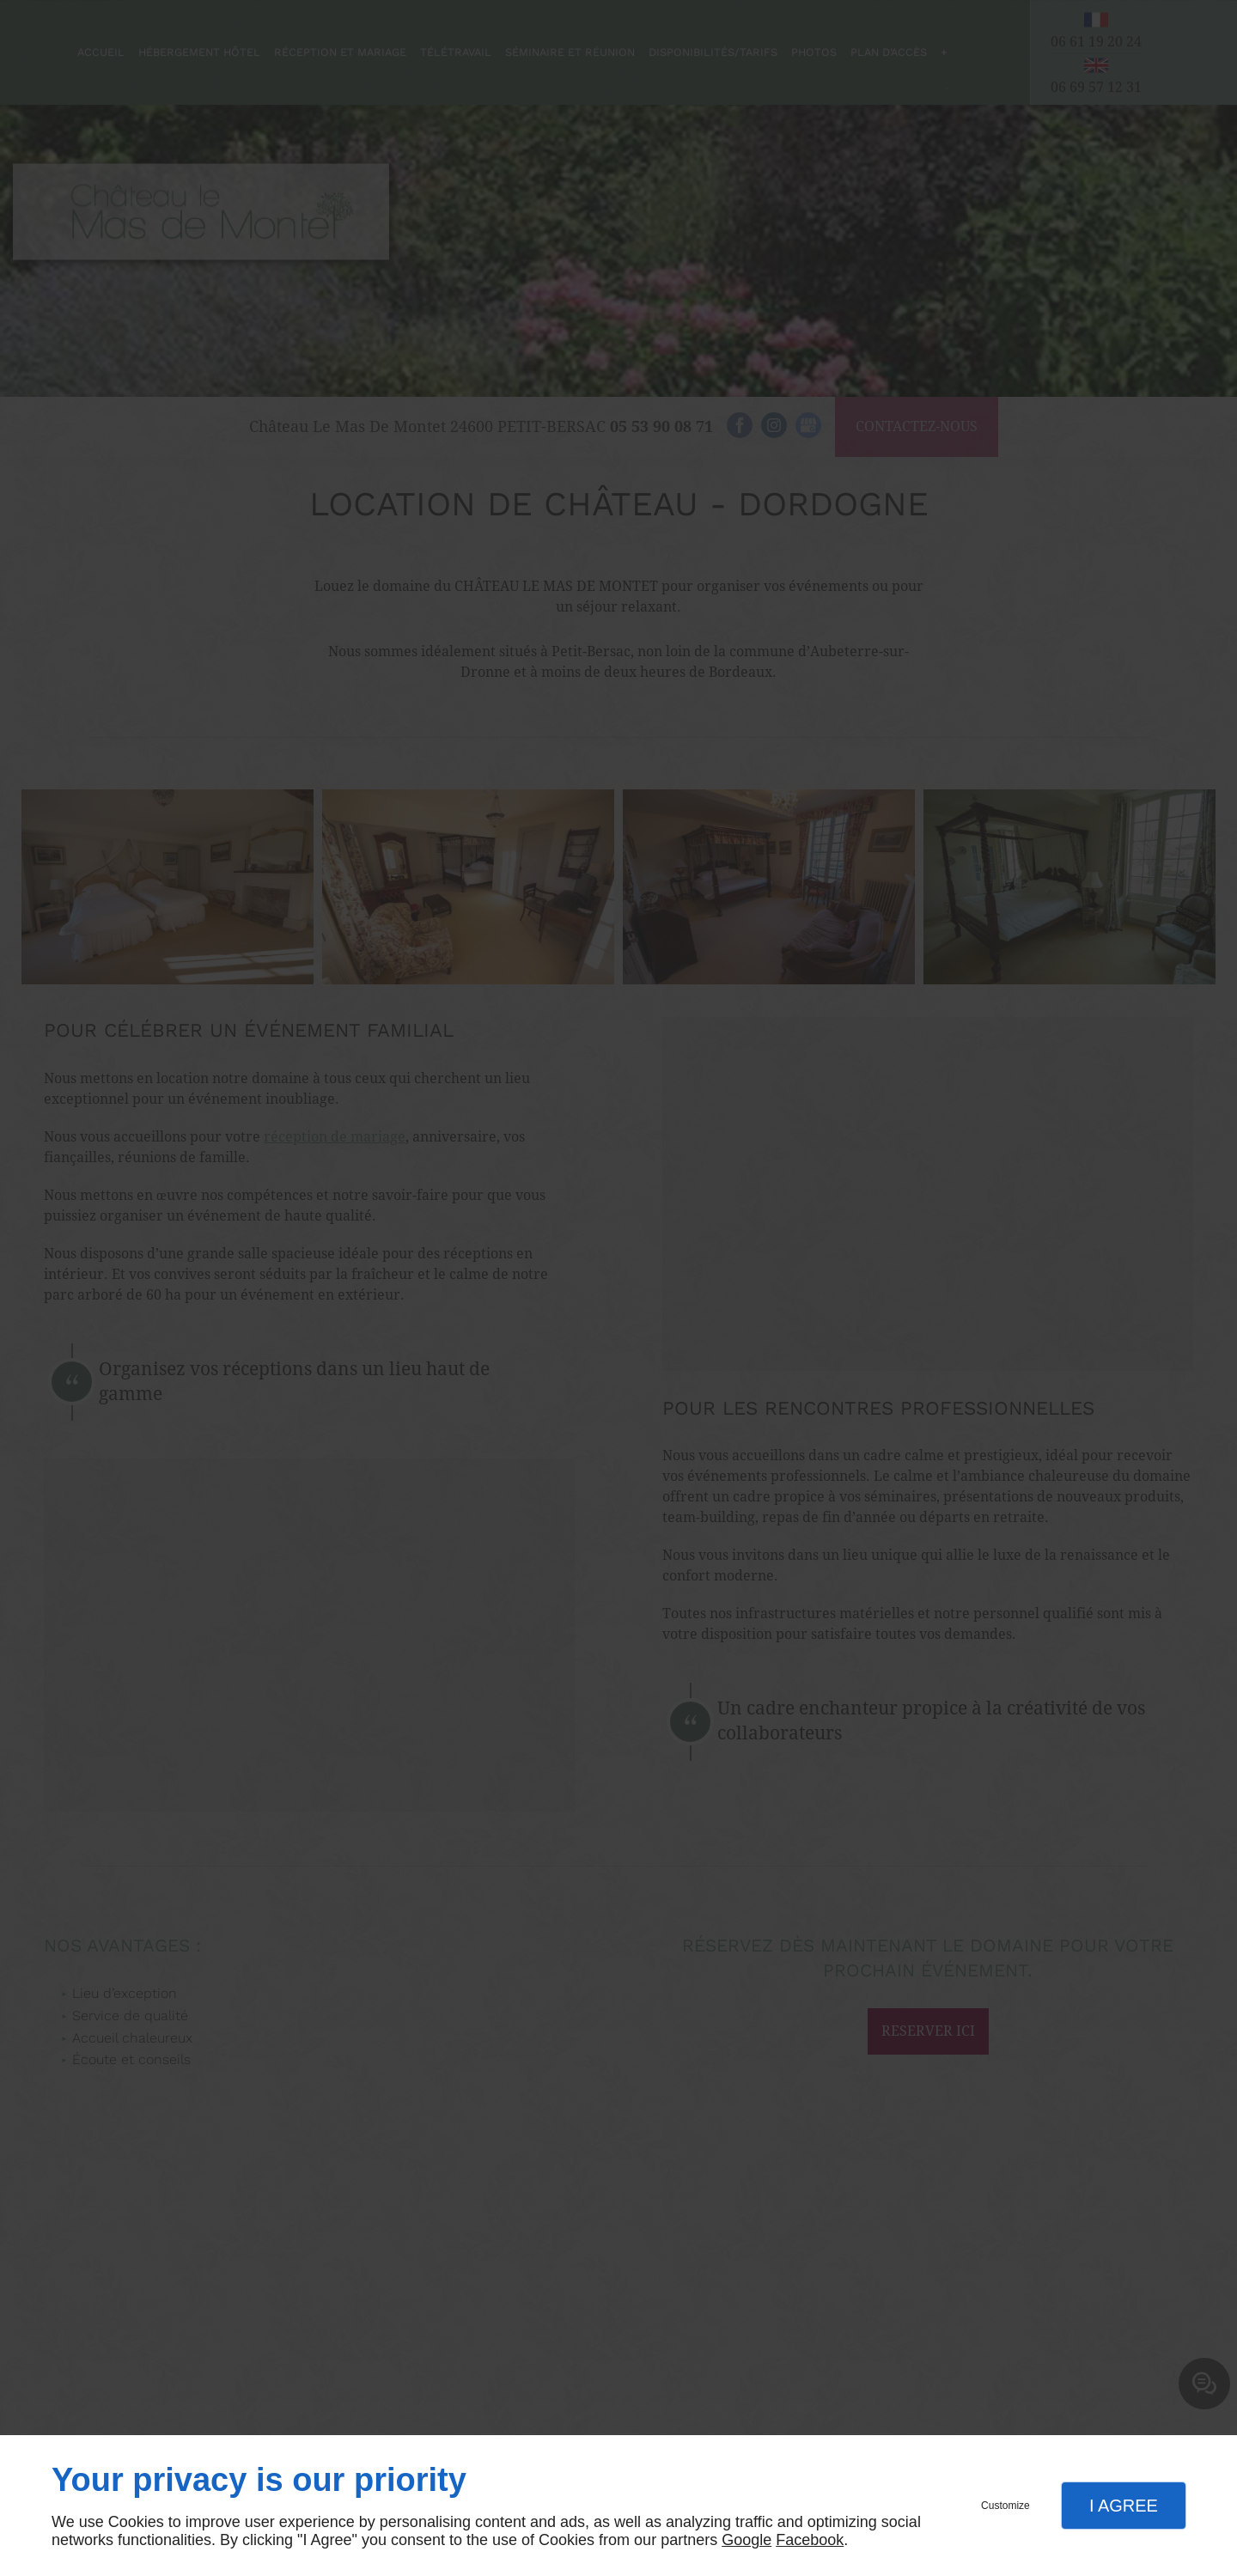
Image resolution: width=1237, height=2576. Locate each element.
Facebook (810, 2540)
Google (746, 2540)
